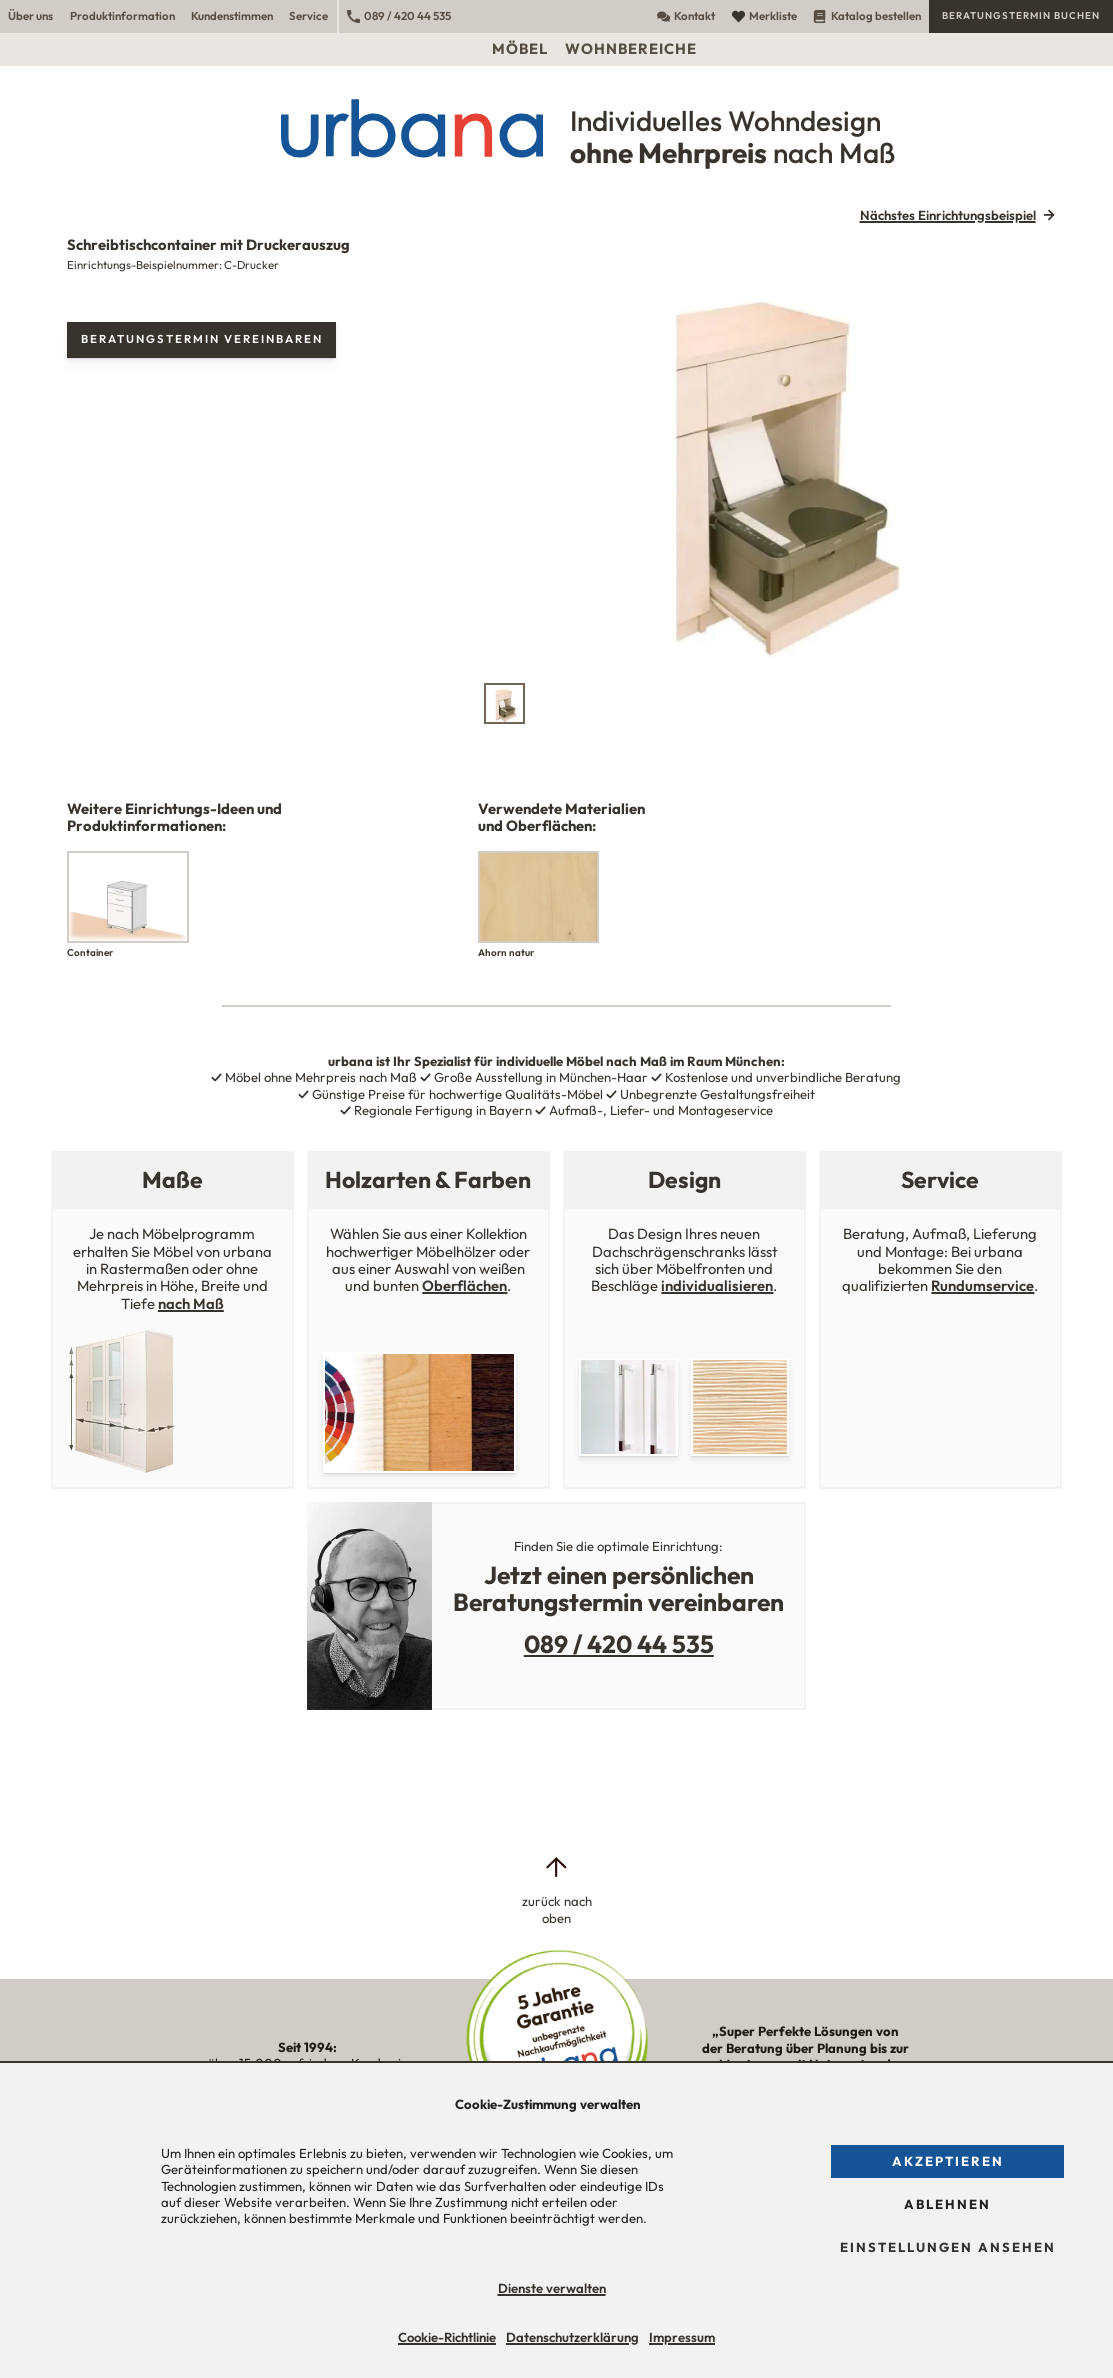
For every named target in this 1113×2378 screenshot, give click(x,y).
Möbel (520, 48)
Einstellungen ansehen (948, 2247)
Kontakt (686, 16)
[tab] (504, 703)
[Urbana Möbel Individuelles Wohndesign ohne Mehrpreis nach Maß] (556, 128)
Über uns (30, 16)
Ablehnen (947, 2204)
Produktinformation (122, 16)
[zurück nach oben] (556, 1890)
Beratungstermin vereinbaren (202, 339)
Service (308, 16)
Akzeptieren (948, 2161)
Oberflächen (464, 1285)
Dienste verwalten (552, 2288)
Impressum (682, 2337)
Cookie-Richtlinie (447, 2337)
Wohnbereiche (631, 48)
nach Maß (191, 1303)
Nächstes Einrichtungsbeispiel (948, 215)
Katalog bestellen (866, 16)
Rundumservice (982, 1285)
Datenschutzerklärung (572, 2337)
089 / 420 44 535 (399, 16)
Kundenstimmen (232, 16)
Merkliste (764, 16)
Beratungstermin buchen (1021, 15)
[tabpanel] (770, 455)
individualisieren (717, 1285)
